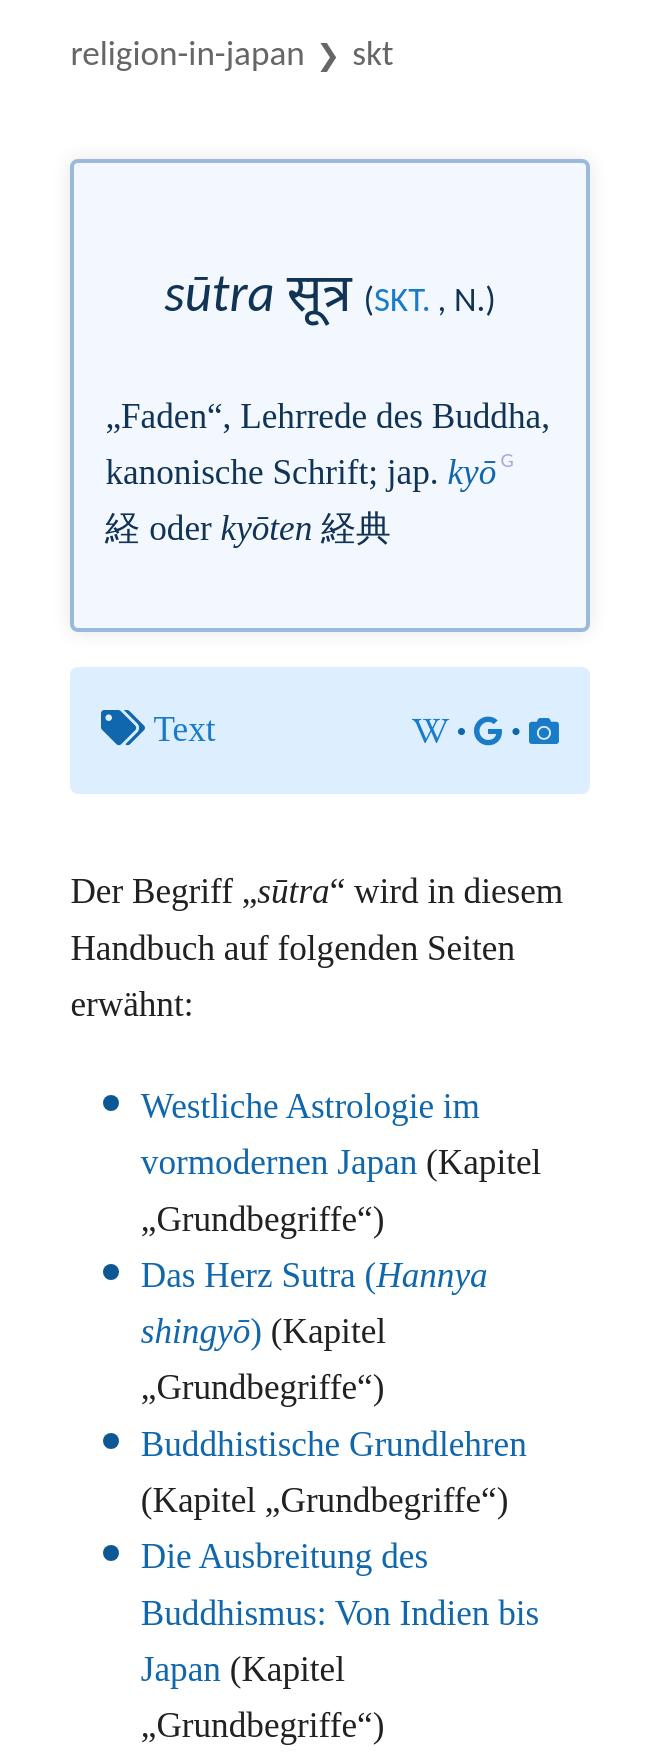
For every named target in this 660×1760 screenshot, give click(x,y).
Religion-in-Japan (187, 52)
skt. (402, 299)
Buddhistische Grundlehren (334, 1444)
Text (185, 729)
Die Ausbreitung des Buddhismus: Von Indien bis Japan (340, 1613)
